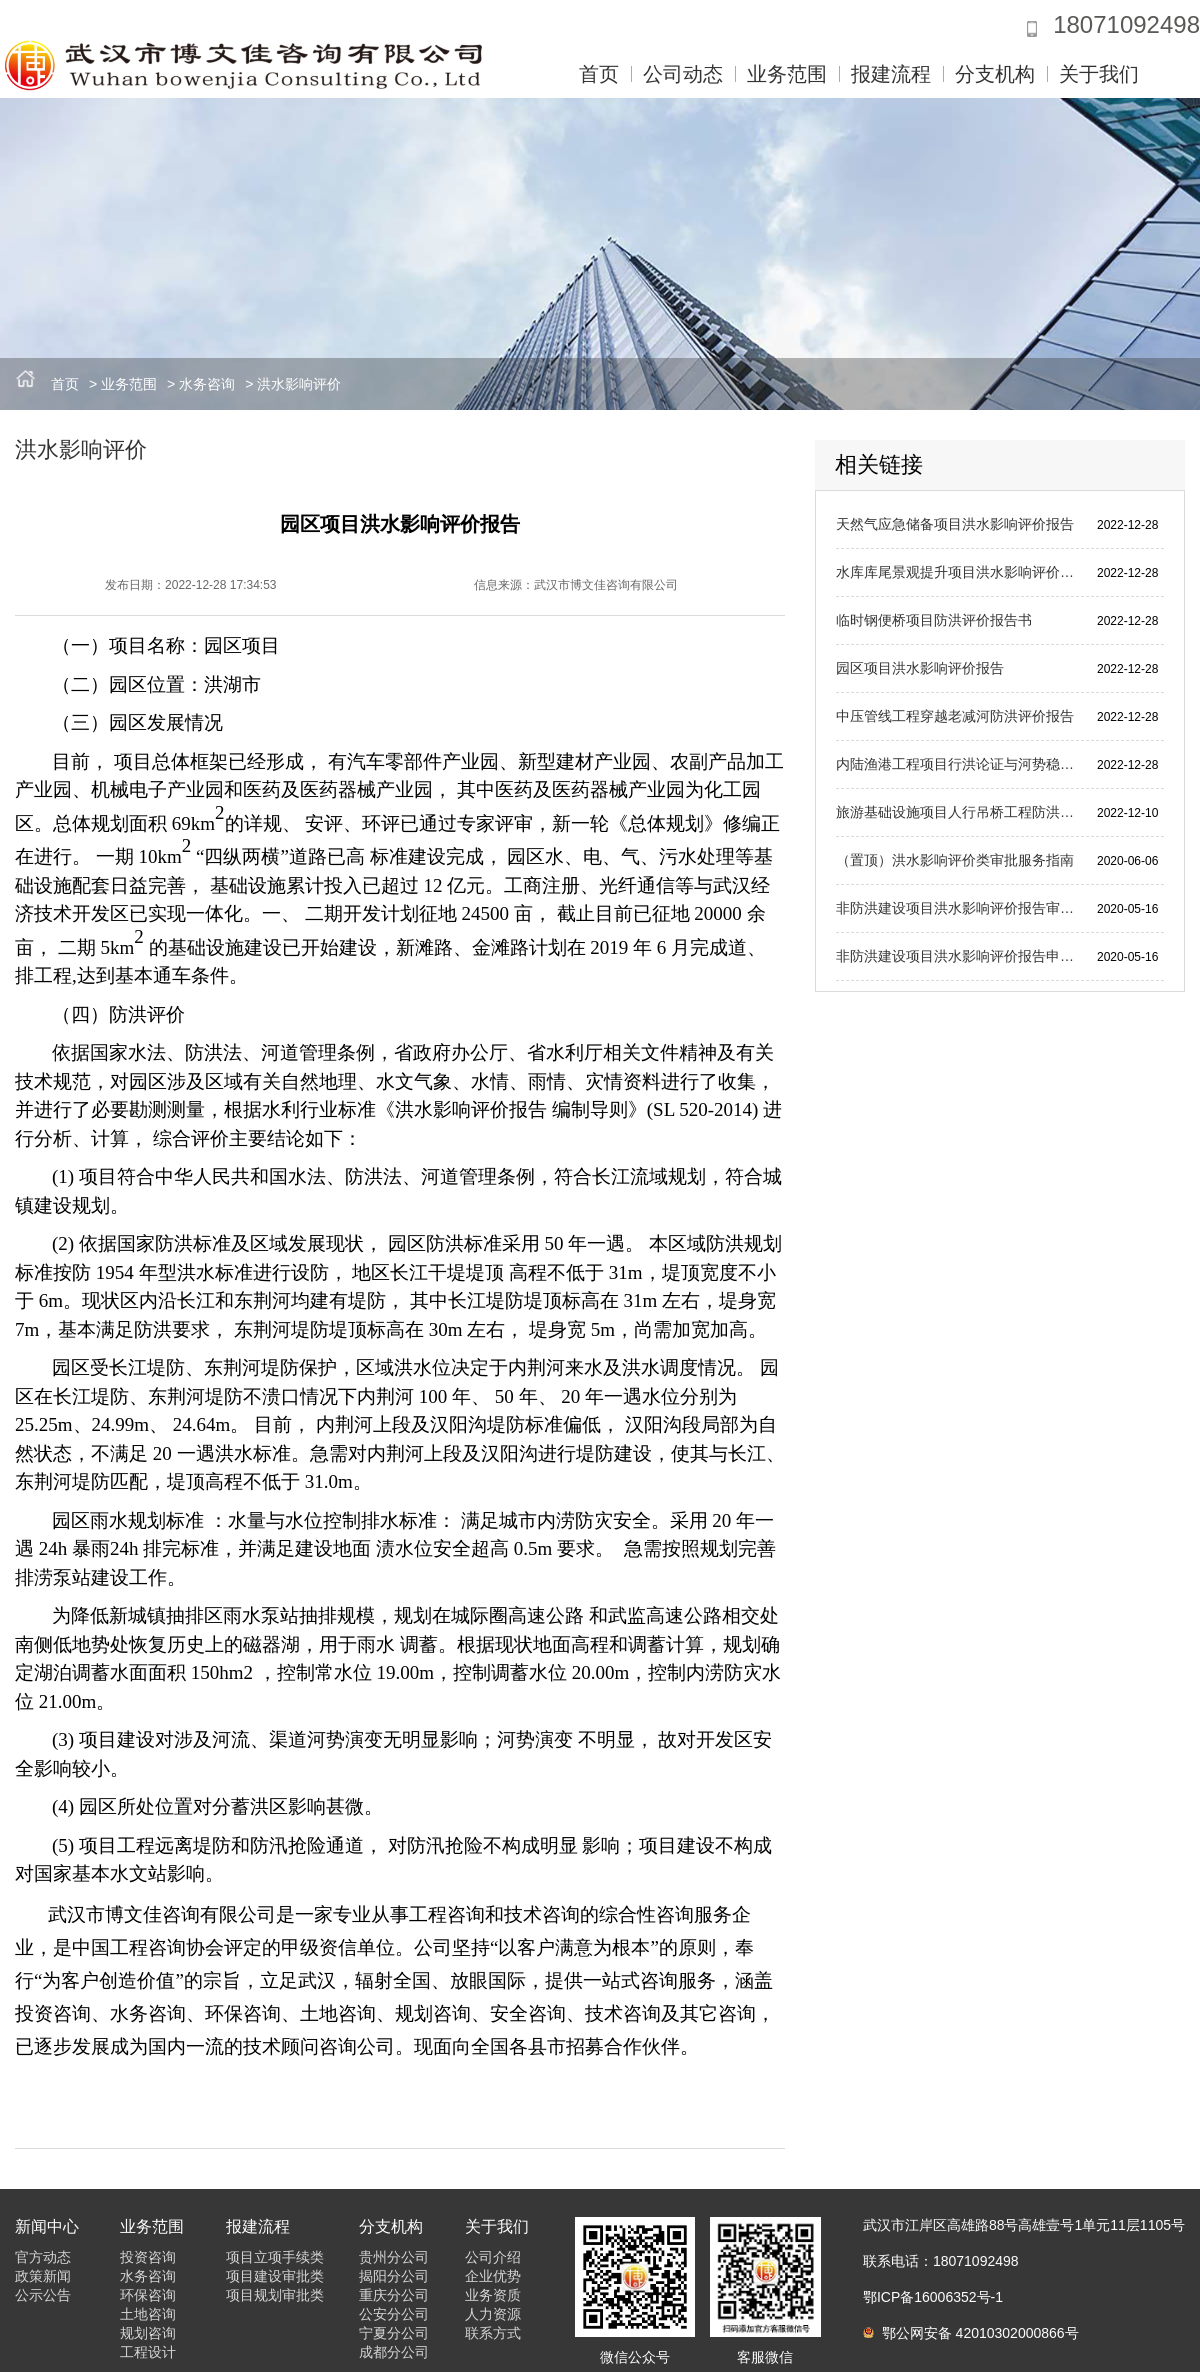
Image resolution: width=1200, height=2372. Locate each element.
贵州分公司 (394, 2257)
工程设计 (148, 2352)
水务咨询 (207, 384)
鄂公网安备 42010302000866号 (971, 2333)
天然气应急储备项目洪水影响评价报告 (955, 524)
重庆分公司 (394, 2295)
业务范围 (787, 74)
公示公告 (43, 2295)
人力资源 (493, 2314)
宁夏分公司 (394, 2333)
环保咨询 (148, 2295)
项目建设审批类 (275, 2276)
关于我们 (1099, 74)
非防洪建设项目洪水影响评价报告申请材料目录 (958, 956)
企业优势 (493, 2276)
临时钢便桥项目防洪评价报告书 (934, 620)
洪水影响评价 (299, 384)
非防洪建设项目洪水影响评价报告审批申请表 (958, 908)
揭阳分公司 (394, 2276)
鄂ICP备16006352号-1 (933, 2297)
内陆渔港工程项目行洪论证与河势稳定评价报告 (958, 764)
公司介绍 (493, 2257)
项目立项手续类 (275, 2257)
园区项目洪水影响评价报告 (920, 668)
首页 (599, 74)
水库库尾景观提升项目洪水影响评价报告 (958, 572)
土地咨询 (148, 2314)
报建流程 (891, 74)
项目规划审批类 (275, 2295)
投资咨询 (148, 2257)
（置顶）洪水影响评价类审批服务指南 (955, 860)
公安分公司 (394, 2314)
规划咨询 (148, 2333)
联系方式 (493, 2333)
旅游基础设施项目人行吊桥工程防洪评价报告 (958, 812)
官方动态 (43, 2257)
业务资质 (493, 2295)
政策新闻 (43, 2276)
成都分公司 (394, 2352)
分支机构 (995, 74)
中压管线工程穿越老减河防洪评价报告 (955, 716)
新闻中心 (47, 2226)
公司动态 (683, 74)
